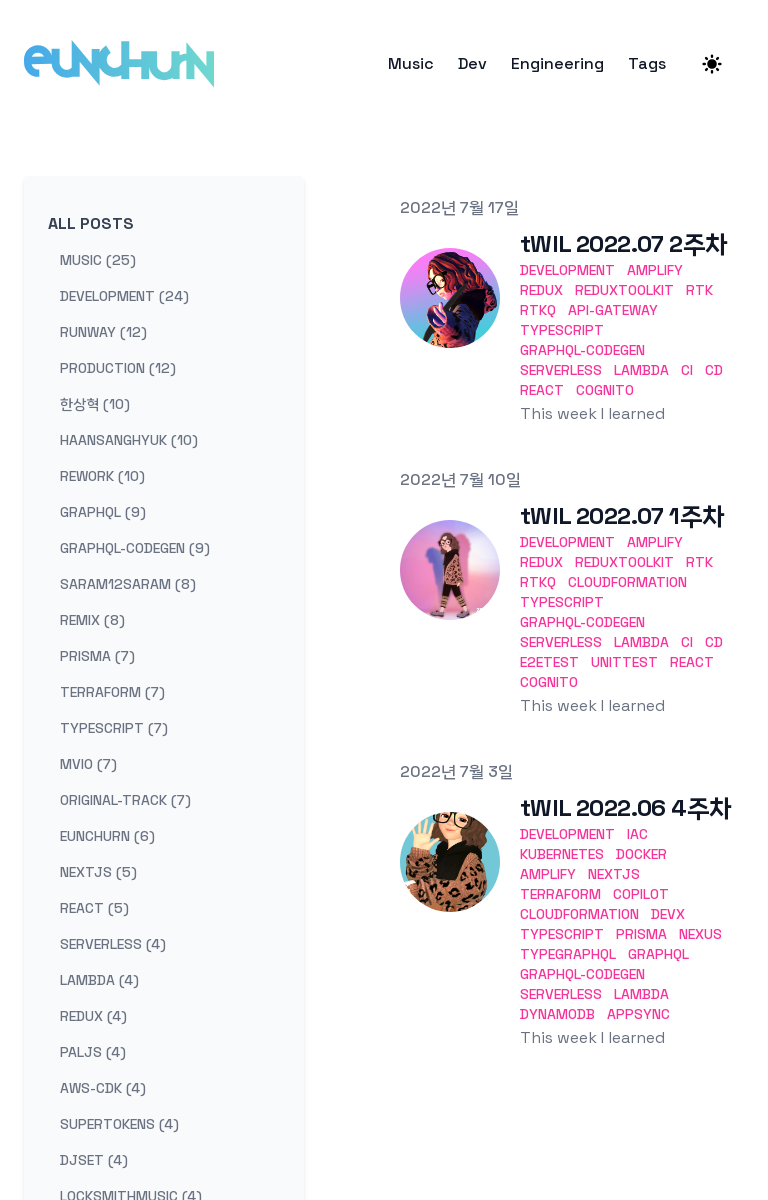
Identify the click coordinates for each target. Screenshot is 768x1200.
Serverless (561, 370)
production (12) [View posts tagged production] (118, 368)
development (567, 270)
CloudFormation (627, 582)
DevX (668, 914)
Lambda (641, 370)
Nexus (700, 934)
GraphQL (658, 954)
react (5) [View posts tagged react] (94, 908)
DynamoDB (557, 1014)
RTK (699, 290)
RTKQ (538, 310)
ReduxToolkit (624, 290)
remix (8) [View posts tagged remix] (92, 620)
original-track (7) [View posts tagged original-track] (125, 800)
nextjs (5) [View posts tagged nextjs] (98, 872)
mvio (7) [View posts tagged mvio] (88, 764)
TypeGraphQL (568, 954)
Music (411, 64)
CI (687, 370)
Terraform (560, 894)
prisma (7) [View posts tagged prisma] (97, 656)
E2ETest (549, 662)
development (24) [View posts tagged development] (124, 296)
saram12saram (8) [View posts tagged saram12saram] (128, 584)
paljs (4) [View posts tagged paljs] (93, 1052)
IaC (637, 834)
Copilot (641, 894)
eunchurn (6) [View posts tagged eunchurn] (107, 836)
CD (714, 370)
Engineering (557, 64)
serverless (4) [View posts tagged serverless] (113, 944)
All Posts (91, 223)
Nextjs (614, 874)
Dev (472, 64)
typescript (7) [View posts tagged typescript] (114, 728)
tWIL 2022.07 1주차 (622, 515)
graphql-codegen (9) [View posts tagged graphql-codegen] (135, 548)
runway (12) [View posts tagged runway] (103, 332)
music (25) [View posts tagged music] (98, 260)
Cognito (605, 390)
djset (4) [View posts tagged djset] (94, 1160)
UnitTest (624, 662)
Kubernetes (562, 854)
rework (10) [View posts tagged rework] (102, 476)
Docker (641, 854)
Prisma (641, 934)
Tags (647, 64)
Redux (541, 290)
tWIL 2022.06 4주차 (625, 807)
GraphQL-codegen (582, 350)
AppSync (638, 1014)
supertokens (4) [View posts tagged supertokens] (119, 1124)
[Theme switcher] (712, 64)
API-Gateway (613, 310)
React (542, 390)
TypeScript (562, 330)
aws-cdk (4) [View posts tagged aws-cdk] (103, 1088)
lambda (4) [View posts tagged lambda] (99, 980)
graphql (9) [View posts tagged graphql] (103, 512)
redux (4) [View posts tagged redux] (93, 1016)
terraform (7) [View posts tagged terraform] (112, 692)
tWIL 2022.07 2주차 (623, 243)
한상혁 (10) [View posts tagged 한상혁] (95, 404)
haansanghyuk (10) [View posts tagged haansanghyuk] (129, 440)
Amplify (655, 270)
